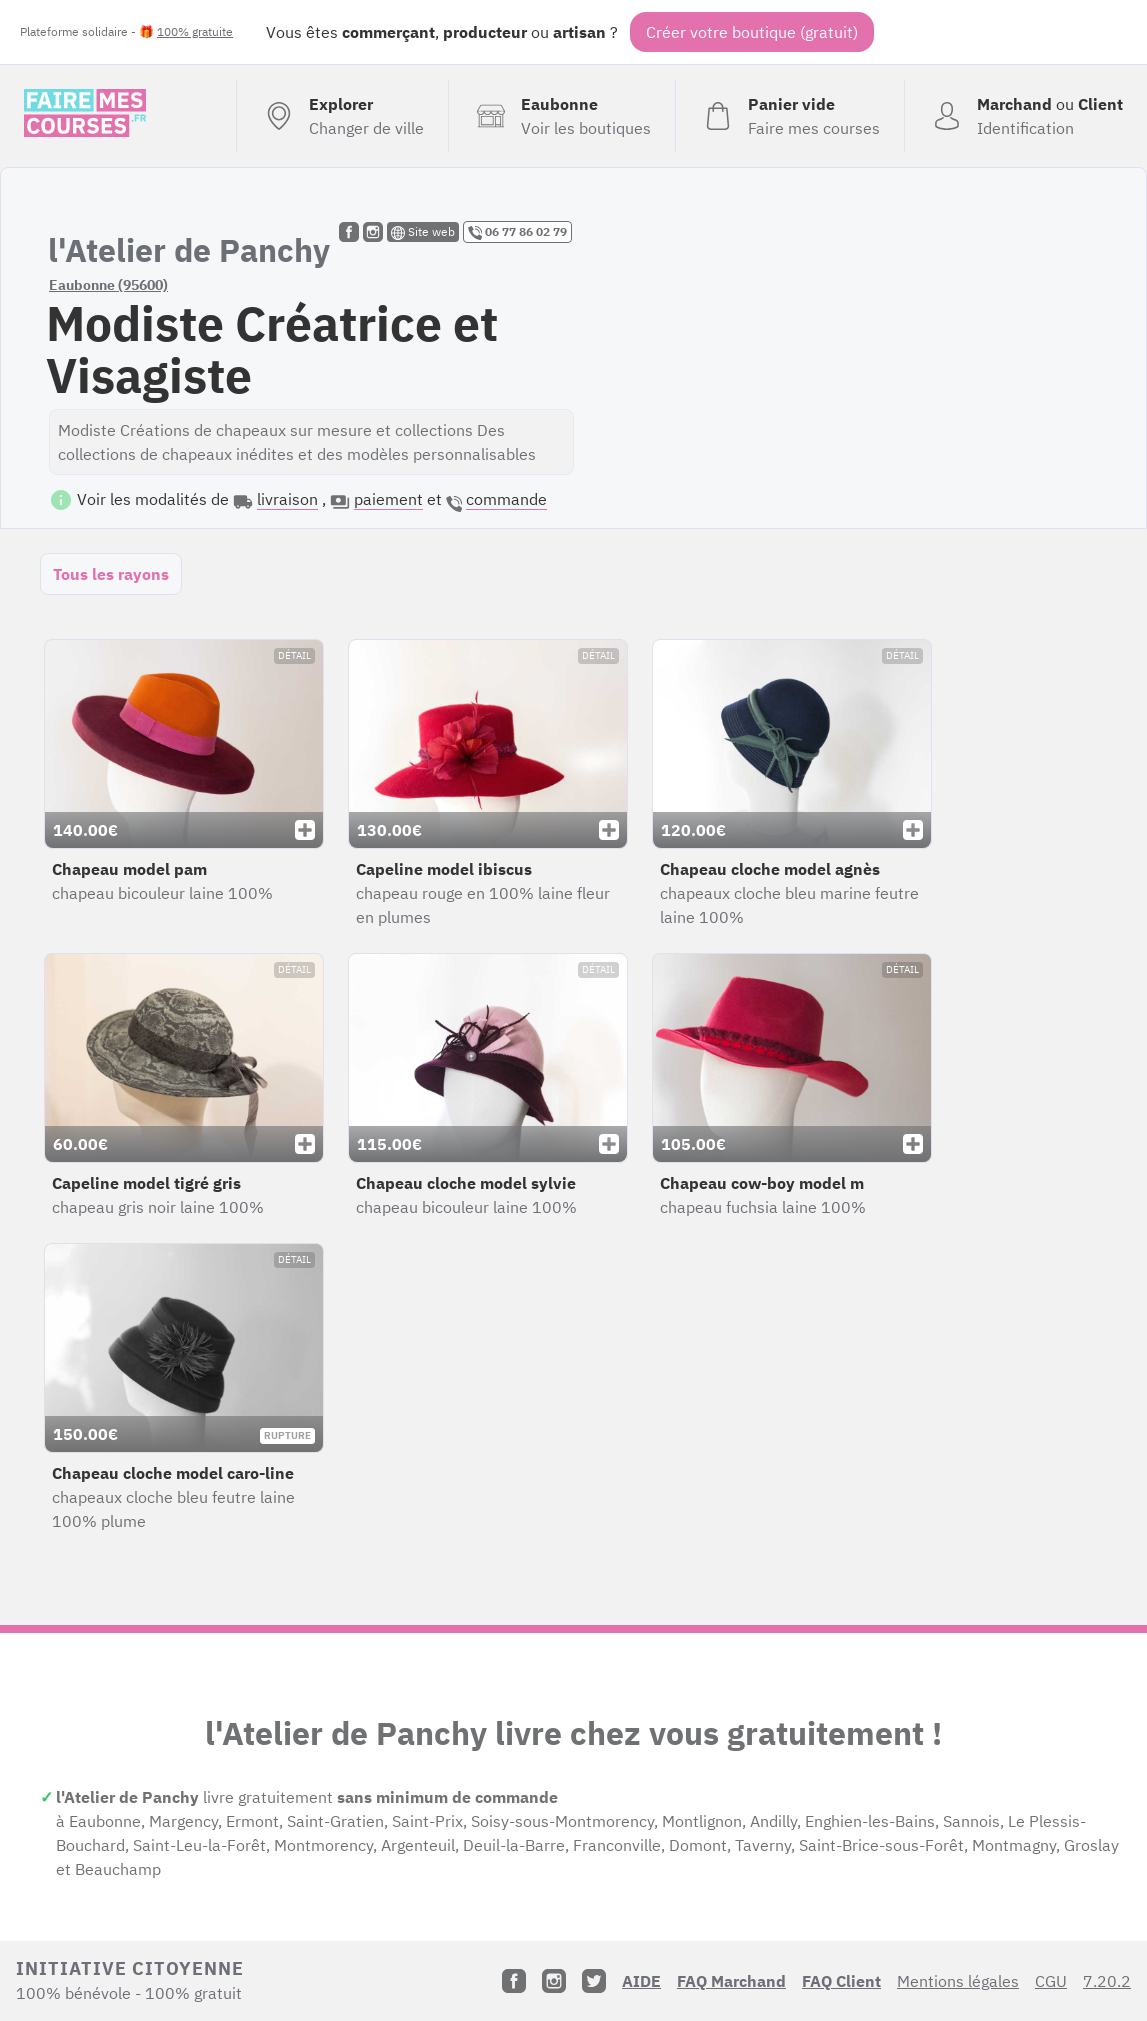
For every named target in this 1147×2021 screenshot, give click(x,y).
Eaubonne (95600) (108, 285)
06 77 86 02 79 (517, 232)
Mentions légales (958, 1981)
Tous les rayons (111, 574)
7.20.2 (1107, 1981)
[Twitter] (594, 1981)
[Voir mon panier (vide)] (789, 116)
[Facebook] (514, 1981)
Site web (423, 232)
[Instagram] (554, 1981)
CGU (1051, 1981)
